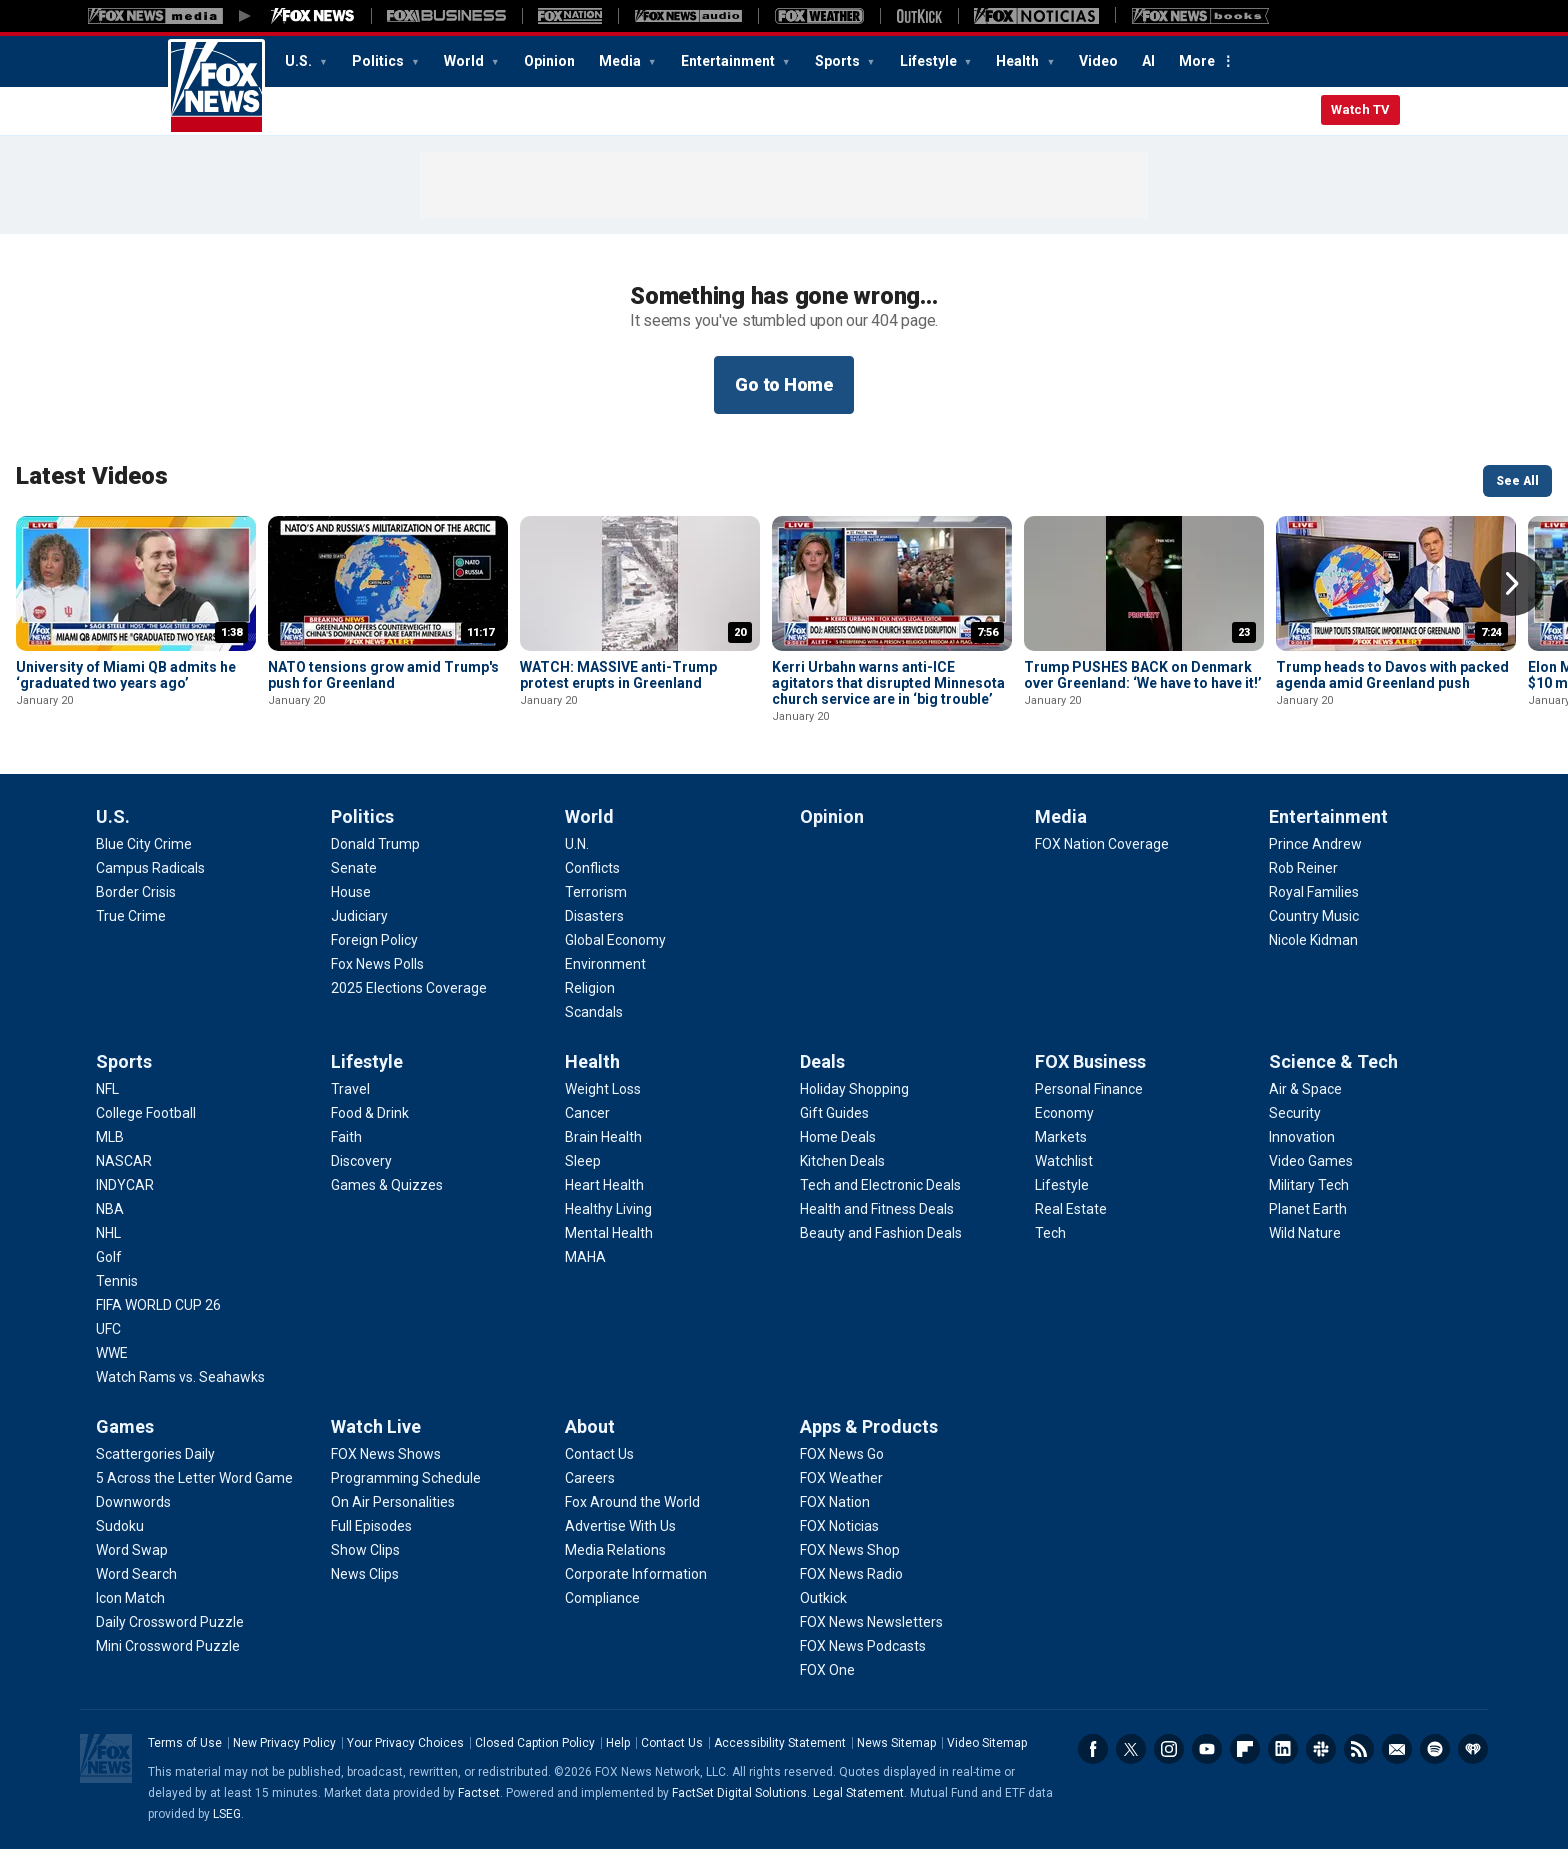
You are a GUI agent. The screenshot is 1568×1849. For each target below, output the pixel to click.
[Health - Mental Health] (609, 1233)
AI (1148, 61)
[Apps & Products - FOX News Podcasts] (863, 1646)
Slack (1321, 1749)
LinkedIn (1283, 1749)
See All (1517, 481)
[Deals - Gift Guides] (834, 1113)
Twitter (1131, 1749)
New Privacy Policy (284, 1743)
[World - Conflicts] (592, 868)
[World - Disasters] (594, 916)
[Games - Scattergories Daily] (155, 1454)
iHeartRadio (1473, 1749)
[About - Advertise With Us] (620, 1526)
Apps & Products (869, 1426)
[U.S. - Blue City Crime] (144, 844)
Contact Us (672, 1743)
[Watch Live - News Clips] (365, 1574)
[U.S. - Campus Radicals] (150, 868)
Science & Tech (1333, 1061)
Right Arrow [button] (1512, 584)
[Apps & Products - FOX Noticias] (839, 1526)
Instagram (1169, 1749)
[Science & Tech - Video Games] (1311, 1161)
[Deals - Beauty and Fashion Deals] (881, 1233)
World (465, 61)
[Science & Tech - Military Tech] (1309, 1185)
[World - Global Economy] (615, 940)
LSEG (227, 1814)
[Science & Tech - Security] (1295, 1113)
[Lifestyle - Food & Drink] (370, 1113)
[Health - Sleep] (583, 1161)
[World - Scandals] (594, 1012)
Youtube (1207, 1749)
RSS (1359, 1749)
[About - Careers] (590, 1478)
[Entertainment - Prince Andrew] (1315, 844)
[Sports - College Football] (146, 1113)
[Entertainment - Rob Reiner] (1303, 868)
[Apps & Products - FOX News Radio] (851, 1574)
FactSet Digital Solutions (739, 1793)
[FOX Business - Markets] (1061, 1137)
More (1197, 61)
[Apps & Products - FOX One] (827, 1670)
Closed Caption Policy (535, 1743)
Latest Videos (92, 476)
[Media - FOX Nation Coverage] (1102, 844)
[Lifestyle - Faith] (346, 1137)
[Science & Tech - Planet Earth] (1308, 1209)
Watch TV (1360, 109)
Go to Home (784, 384)
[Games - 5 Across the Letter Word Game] (194, 1478)
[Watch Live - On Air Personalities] (393, 1502)
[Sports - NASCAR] (124, 1161)
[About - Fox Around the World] (632, 1502)
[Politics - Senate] (354, 868)
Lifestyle (930, 61)
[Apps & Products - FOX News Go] (842, 1454)
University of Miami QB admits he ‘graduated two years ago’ (126, 675)
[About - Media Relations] (615, 1550)
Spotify (1435, 1749)
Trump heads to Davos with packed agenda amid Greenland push (1392, 675)
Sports (839, 61)
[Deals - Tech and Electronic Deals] (880, 1185)
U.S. (300, 61)
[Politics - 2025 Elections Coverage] (409, 988)
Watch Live (376, 1426)
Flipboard (1245, 1749)
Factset (479, 1793)
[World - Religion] (590, 988)
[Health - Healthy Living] (608, 1209)
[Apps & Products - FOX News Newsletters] (871, 1622)
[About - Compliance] (602, 1598)
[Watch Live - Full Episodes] (371, 1526)
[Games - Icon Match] (130, 1598)
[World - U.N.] (577, 844)
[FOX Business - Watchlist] (1064, 1161)
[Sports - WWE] (112, 1353)
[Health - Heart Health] (604, 1185)
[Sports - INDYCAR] (125, 1185)
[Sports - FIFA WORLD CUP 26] (158, 1305)
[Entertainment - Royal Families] (1314, 892)
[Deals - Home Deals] (838, 1137)
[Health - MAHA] (585, 1257)
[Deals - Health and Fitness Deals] (877, 1209)
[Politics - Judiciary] (359, 916)
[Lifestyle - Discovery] (361, 1161)
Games (125, 1426)
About (590, 1426)
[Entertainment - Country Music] (1314, 916)
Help (618, 1743)
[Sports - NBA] (110, 1209)
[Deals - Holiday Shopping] (854, 1089)
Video (1098, 61)
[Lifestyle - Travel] (350, 1089)
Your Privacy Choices (405, 1743)
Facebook (1093, 1749)
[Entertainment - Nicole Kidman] (1313, 940)
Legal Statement (858, 1793)
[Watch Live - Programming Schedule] (406, 1478)
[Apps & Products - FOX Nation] (835, 1502)
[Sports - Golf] (109, 1257)
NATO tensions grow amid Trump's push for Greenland (383, 675)
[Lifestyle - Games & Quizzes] (387, 1185)
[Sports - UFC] (108, 1329)
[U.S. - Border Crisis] (136, 892)
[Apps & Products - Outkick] (823, 1598)
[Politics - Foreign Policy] (374, 940)
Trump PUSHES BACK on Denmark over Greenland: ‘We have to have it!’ (1143, 675)
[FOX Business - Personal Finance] (1089, 1089)
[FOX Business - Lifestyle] (1062, 1185)
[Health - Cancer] (587, 1113)
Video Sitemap (987, 1743)
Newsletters (1397, 1749)
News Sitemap (896, 1743)
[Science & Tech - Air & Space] (1305, 1089)
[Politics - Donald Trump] (375, 844)
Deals (822, 1061)
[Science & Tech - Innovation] (1302, 1137)
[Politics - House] (351, 892)
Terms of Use (185, 1743)
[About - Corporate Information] (636, 1574)
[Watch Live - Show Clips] (365, 1550)
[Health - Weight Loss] (603, 1089)
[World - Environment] (605, 964)
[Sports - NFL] (107, 1089)
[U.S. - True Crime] (131, 916)
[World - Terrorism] (596, 892)
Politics (379, 61)
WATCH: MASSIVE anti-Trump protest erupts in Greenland (618, 675)
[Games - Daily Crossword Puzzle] (170, 1622)
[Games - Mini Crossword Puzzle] (168, 1646)
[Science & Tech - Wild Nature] (1305, 1233)
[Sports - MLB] (110, 1137)
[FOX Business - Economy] (1064, 1113)
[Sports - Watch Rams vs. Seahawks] (180, 1377)
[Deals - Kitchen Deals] (842, 1161)
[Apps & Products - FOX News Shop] (850, 1550)
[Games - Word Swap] (132, 1550)
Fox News (216, 87)
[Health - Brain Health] (603, 1137)
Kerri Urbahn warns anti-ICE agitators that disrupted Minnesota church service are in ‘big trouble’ (888, 683)
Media (621, 61)
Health (1019, 61)
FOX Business (1090, 1061)
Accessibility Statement (780, 1743)
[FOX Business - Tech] (1050, 1233)
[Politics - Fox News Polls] (377, 964)
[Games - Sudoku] (120, 1526)
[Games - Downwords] (133, 1502)
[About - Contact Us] (599, 1454)
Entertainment (729, 61)
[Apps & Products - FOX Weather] (841, 1478)
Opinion (549, 61)
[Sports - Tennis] (117, 1281)
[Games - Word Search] (136, 1574)
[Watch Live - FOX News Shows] (386, 1454)
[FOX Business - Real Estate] (1071, 1209)
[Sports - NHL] (108, 1233)
